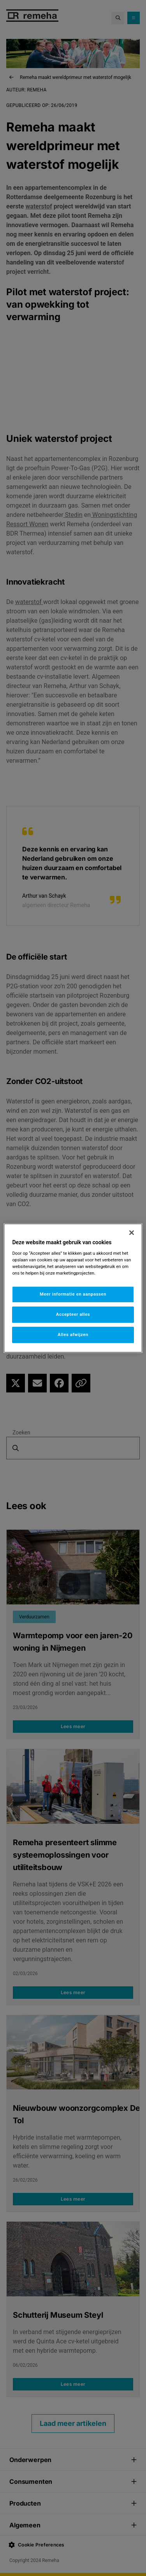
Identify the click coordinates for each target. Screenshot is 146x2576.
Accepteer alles (73, 1314)
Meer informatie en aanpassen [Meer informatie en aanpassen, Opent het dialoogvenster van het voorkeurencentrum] (73, 1294)
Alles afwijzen (73, 1334)
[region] (73, 1288)
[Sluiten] (131, 1232)
